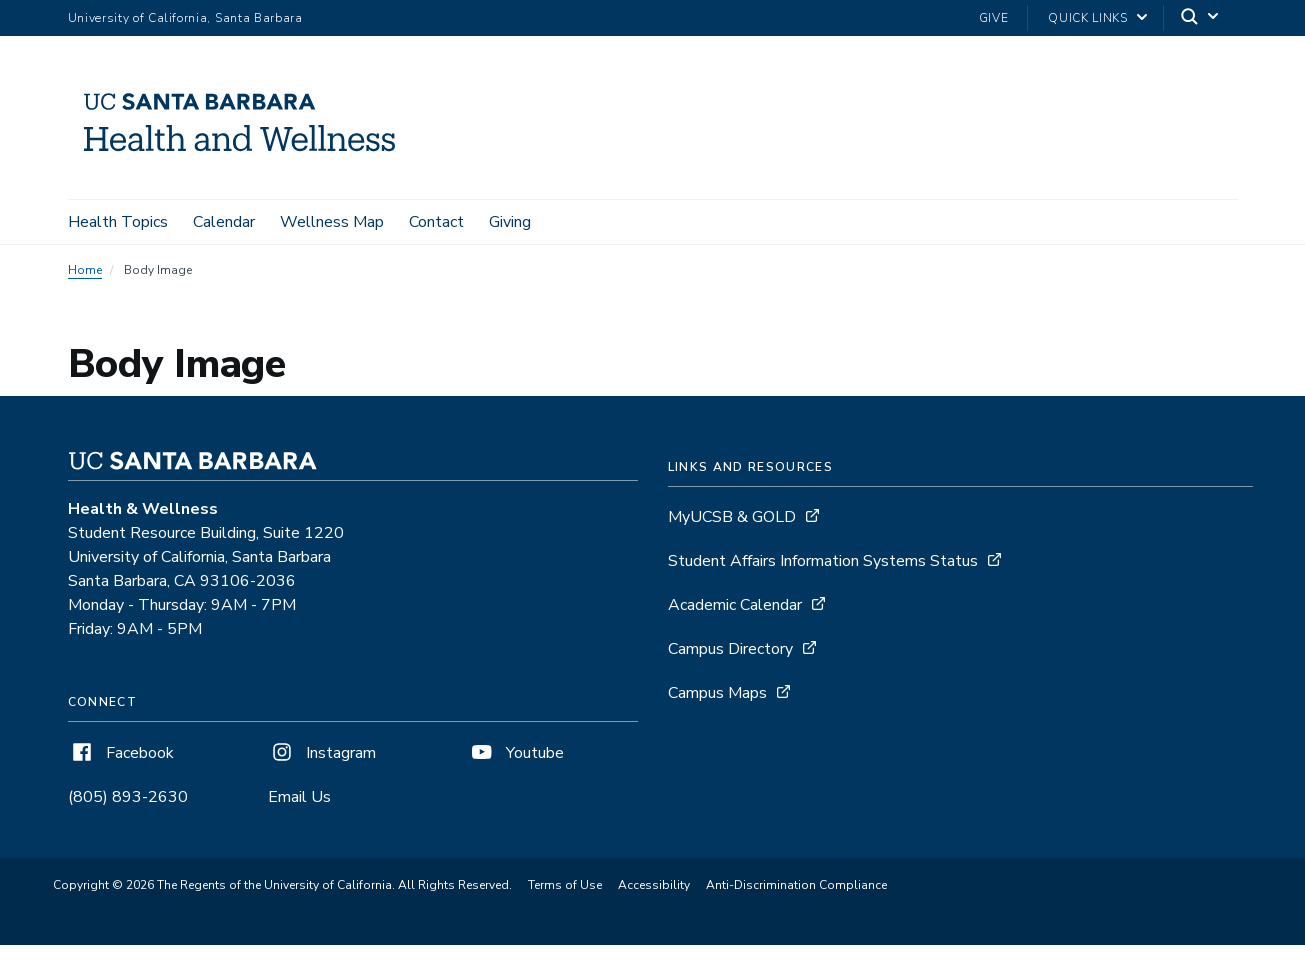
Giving (510, 222)
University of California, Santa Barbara (185, 18)
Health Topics (118, 222)
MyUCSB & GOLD (732, 519)
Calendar (224, 222)
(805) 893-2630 (128, 799)
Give (994, 18)
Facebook (121, 755)
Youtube (516, 755)
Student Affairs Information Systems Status (823, 563)
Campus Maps (717, 695)
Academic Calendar (735, 607)
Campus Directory (730, 651)
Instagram (322, 755)
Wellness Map (332, 222)
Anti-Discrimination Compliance (796, 887)
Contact (436, 222)
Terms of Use (565, 887)
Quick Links (1087, 18)
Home (85, 272)
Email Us (299, 799)
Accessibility (654, 887)
